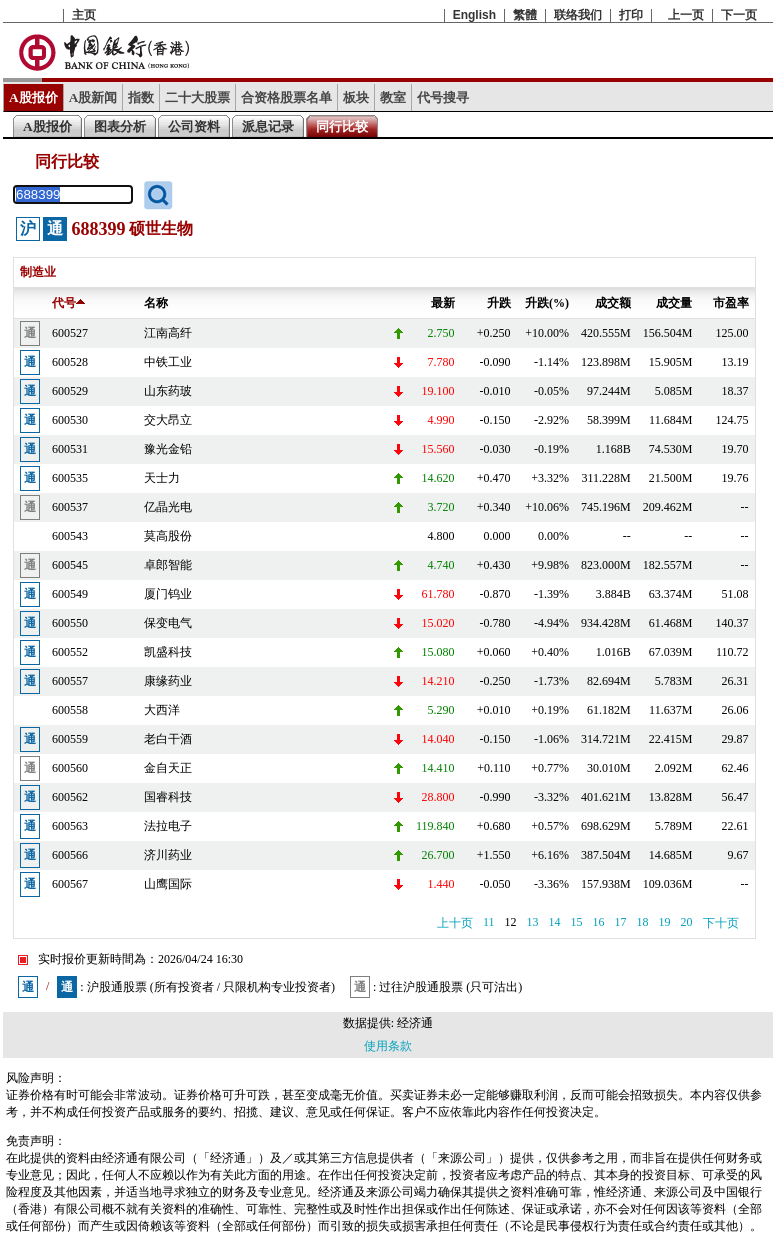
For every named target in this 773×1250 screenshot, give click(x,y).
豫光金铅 (168, 449)
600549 (70, 594)
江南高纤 (168, 333)
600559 (70, 739)
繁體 (525, 15)
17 (621, 922)
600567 (70, 884)
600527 (70, 333)
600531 (70, 449)
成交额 (613, 303)
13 (533, 922)
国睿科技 (168, 797)
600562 (70, 797)
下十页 (721, 923)
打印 (631, 15)
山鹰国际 (168, 884)
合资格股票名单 (286, 97)
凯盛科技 (168, 652)
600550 (70, 623)
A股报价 (33, 97)
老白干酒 (168, 739)
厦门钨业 (168, 594)
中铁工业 (168, 362)
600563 (70, 826)
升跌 (499, 303)
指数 (141, 97)
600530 (70, 420)
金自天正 (168, 768)
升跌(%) (547, 303)
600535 (70, 478)
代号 (68, 303)
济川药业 (168, 855)
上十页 (455, 923)
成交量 (674, 303)
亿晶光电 (168, 507)
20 (687, 922)
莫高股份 (168, 536)
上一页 (686, 15)
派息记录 (268, 126)
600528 (70, 362)
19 (665, 922)
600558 (70, 710)
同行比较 (342, 126)
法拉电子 (168, 826)
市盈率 (731, 303)
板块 (356, 97)
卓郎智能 (168, 565)
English (474, 15)
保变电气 (168, 623)
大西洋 (162, 710)
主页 (84, 15)
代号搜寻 (443, 97)
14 (555, 922)
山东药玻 (168, 391)
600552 (70, 652)
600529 (70, 391)
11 (489, 922)
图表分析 (120, 126)
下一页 (739, 15)
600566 (70, 855)
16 (599, 922)
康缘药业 (168, 681)
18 (643, 922)
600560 (70, 768)
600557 (70, 681)
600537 (70, 507)
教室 (393, 97)
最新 (443, 303)
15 (577, 922)
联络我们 (578, 15)
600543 (70, 536)
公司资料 (194, 126)
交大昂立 (168, 420)
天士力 (162, 478)
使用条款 (388, 1046)
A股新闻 (93, 97)
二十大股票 (197, 97)
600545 (70, 565)
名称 (156, 303)
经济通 (415, 1023)
